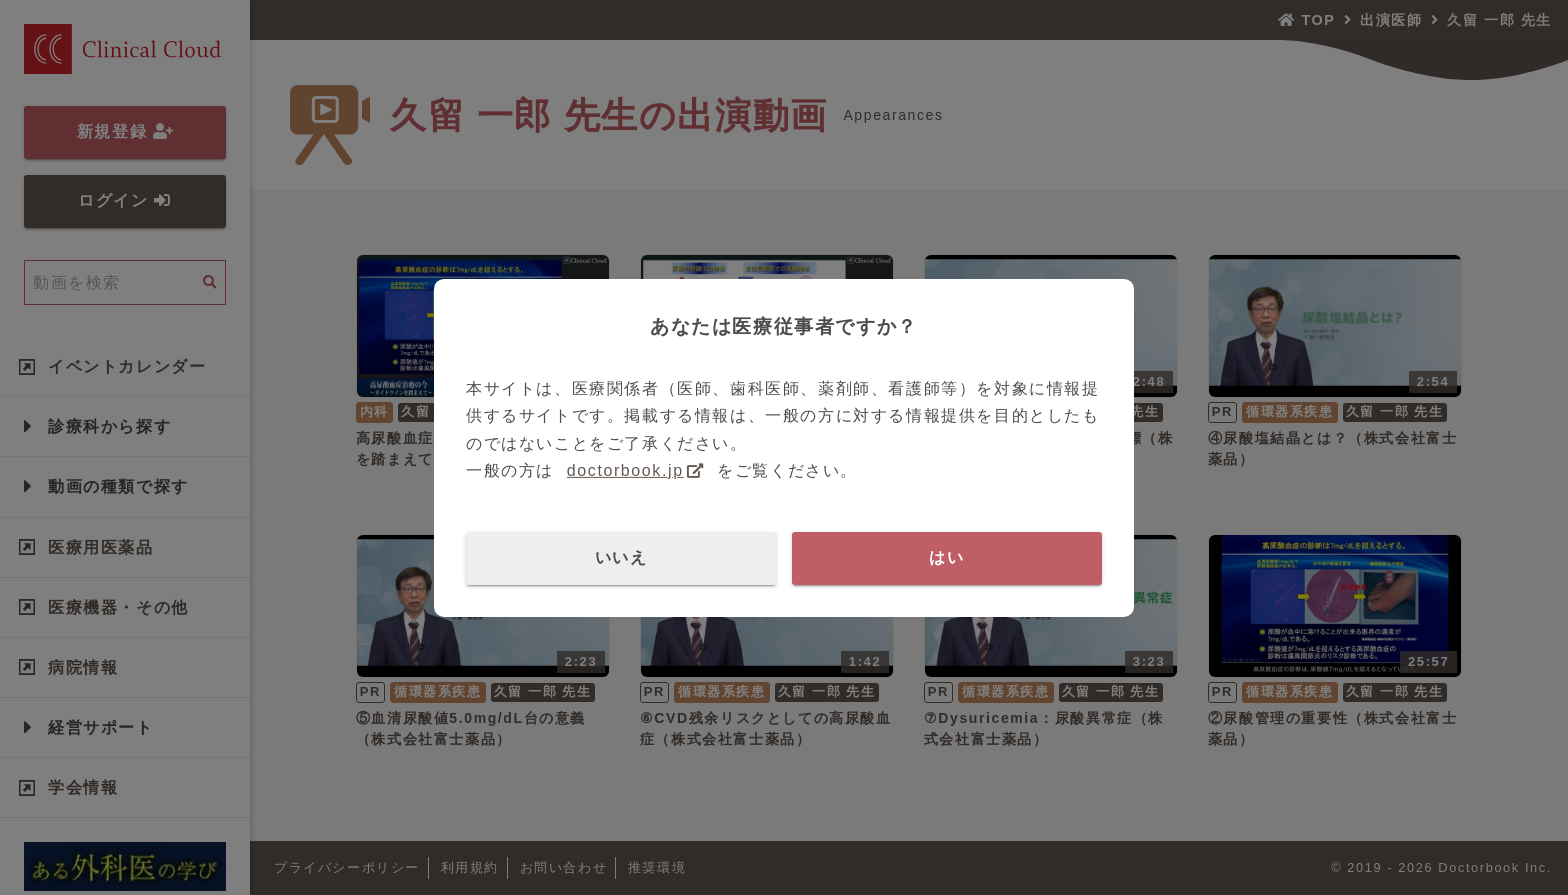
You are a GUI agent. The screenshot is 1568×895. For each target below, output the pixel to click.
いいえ (621, 557)
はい (946, 557)
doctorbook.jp (625, 470)
